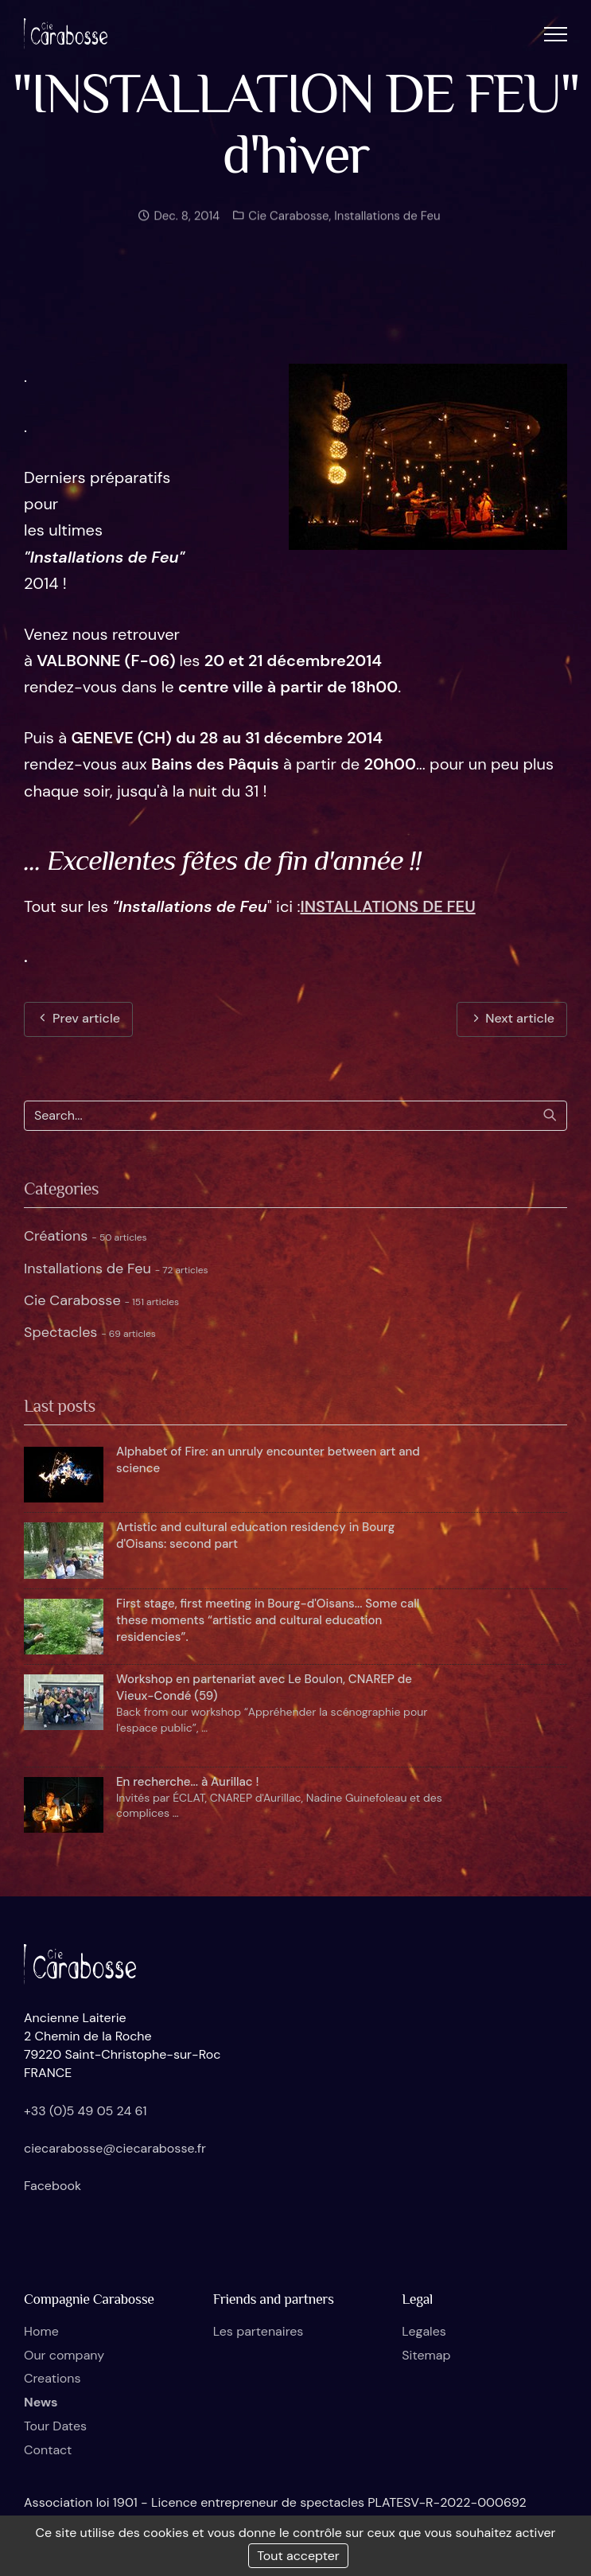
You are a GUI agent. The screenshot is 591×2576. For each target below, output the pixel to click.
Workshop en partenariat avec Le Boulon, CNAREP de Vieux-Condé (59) (264, 1687)
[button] (555, 34)
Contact (48, 2450)
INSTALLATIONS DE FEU (388, 906)
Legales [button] (423, 2331)
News (41, 2402)
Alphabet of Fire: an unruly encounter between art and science (268, 1460)
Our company (64, 2355)
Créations (85, 1235)
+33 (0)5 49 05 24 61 (85, 2110)
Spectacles (90, 1332)
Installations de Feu (387, 221)
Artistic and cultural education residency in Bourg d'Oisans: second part (255, 1535)
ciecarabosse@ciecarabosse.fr (115, 2148)
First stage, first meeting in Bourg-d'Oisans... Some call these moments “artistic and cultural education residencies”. (267, 1620)
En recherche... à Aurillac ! (187, 1782)
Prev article (78, 1018)
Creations (52, 2378)
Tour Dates (55, 2426)
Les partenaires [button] (258, 2331)
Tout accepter (298, 2555)
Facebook (52, 2185)
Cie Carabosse (287, 221)
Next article (511, 1018)
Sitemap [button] (426, 2355)
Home (41, 2331)
